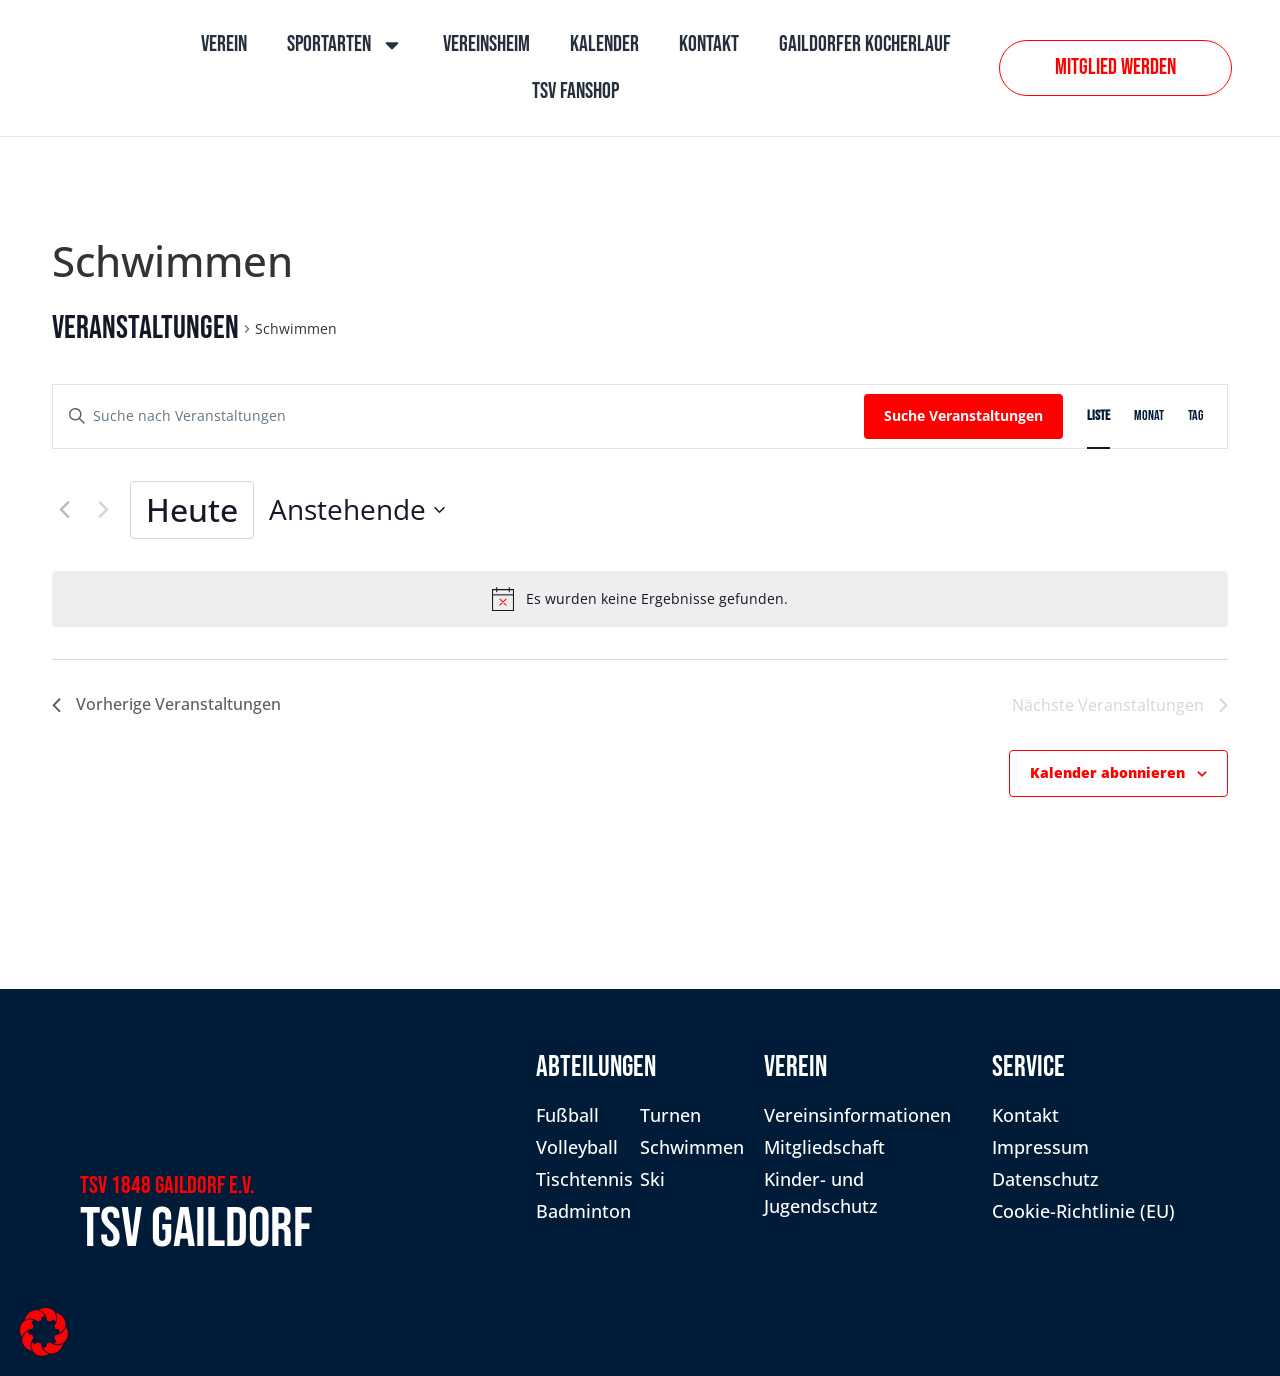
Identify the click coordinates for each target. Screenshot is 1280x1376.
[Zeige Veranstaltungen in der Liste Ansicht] (1098, 416)
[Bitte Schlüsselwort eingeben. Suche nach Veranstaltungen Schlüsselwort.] (458, 416)
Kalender (604, 44)
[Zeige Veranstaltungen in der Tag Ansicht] (1195, 416)
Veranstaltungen (145, 328)
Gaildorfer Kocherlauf (865, 44)
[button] (44, 1332)
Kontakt (709, 44)
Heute (192, 509)
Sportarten (345, 45)
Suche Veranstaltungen (963, 415)
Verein (224, 44)
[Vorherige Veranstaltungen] (64, 510)
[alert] (640, 599)
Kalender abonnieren (1107, 772)
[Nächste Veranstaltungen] (103, 510)
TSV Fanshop (575, 91)
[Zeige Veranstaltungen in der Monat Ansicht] (1149, 416)
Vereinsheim (486, 44)
